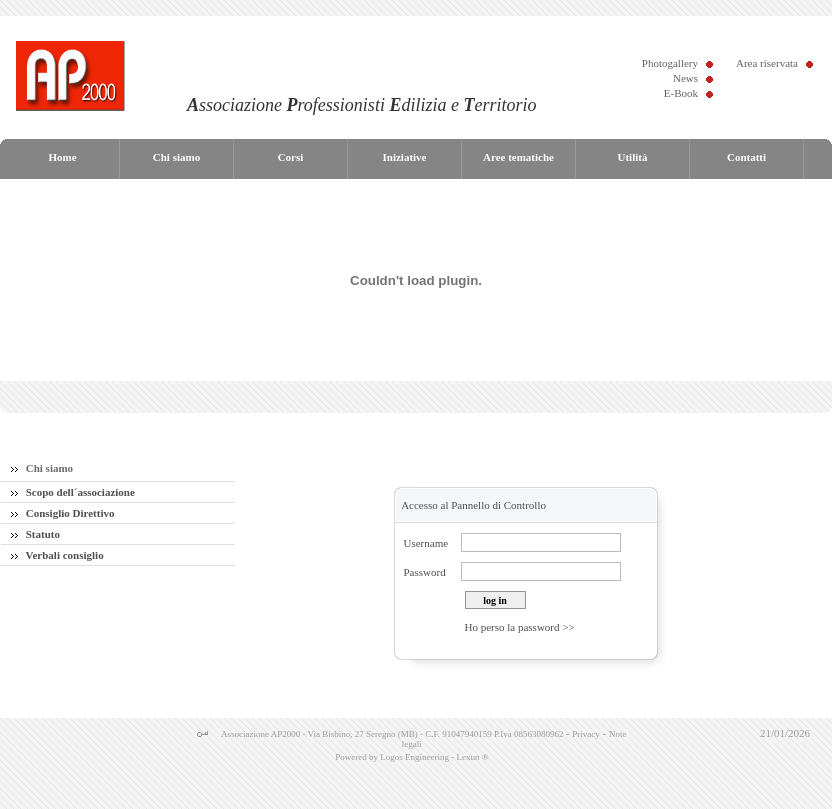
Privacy (586, 734)
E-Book (681, 93)
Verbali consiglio (57, 555)
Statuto (35, 534)
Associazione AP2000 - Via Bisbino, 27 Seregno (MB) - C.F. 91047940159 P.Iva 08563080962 (392, 734)
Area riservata (767, 63)
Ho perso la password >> (520, 627)
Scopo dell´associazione (73, 492)
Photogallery (670, 63)
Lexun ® (472, 757)
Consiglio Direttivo (62, 513)
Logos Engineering (414, 757)
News (685, 78)
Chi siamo (42, 468)
